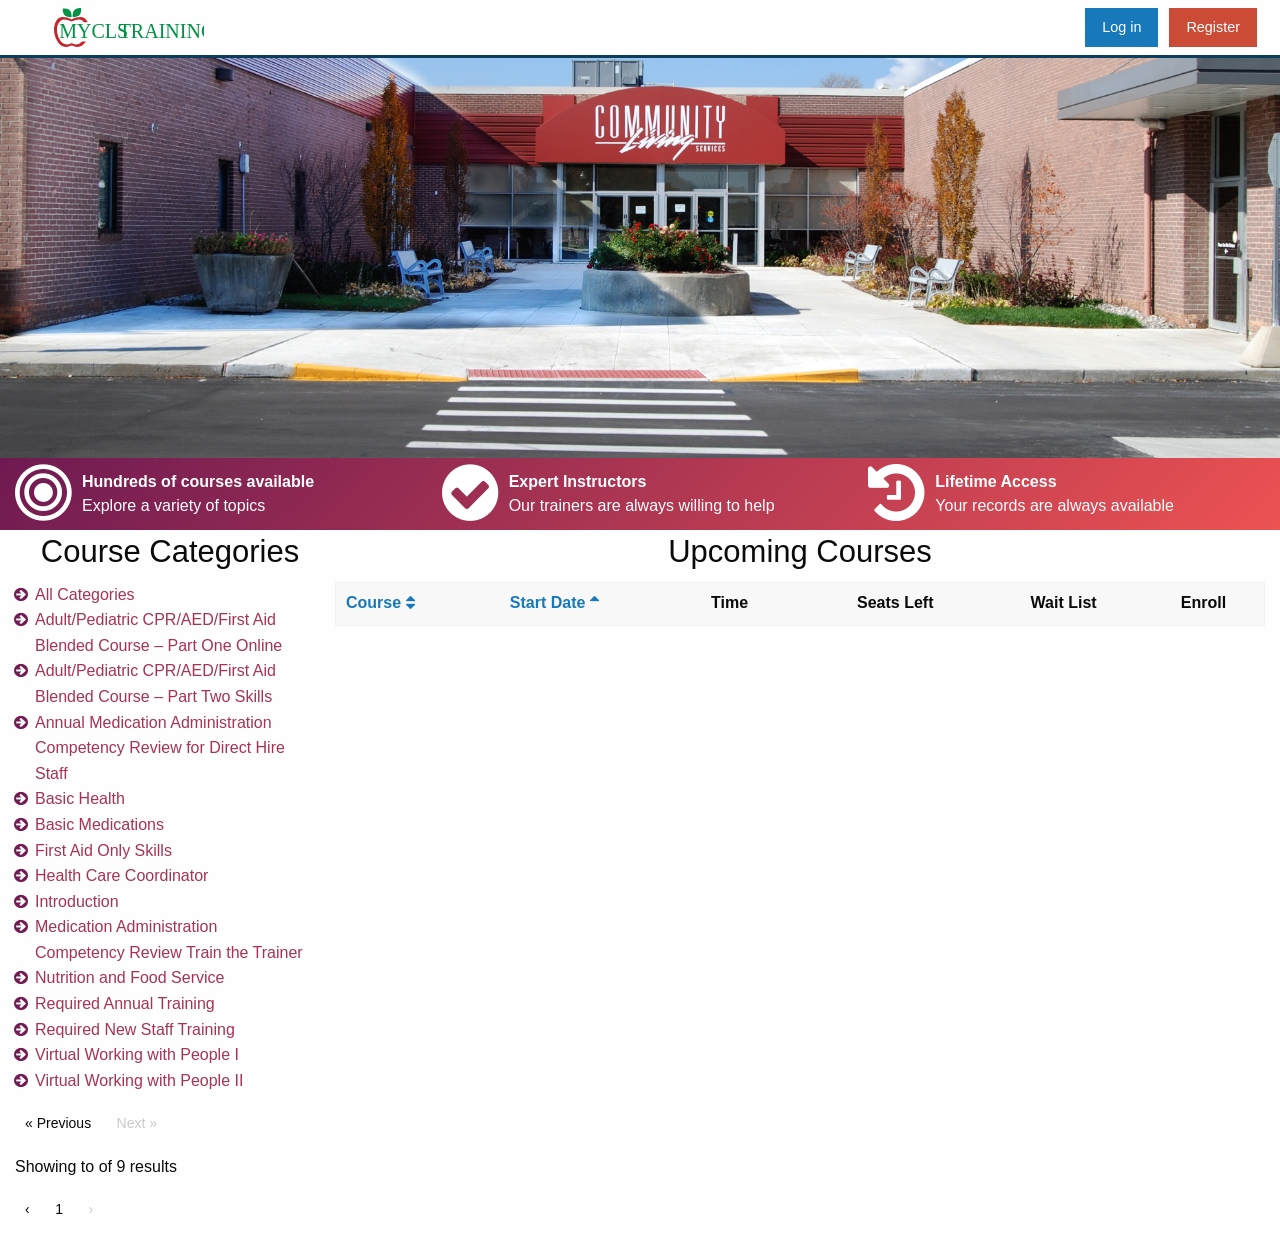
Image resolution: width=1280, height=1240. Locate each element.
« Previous (58, 1123)
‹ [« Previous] (27, 1209)
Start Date (554, 602)
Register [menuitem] (1213, 27)
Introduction (77, 901)
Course (380, 602)
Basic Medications (99, 824)
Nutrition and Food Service (129, 977)
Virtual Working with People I (137, 1054)
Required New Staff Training (135, 1029)
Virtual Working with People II (139, 1080)
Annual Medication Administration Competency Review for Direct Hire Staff (160, 748)
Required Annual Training (125, 1003)
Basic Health (80, 798)
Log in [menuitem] (1121, 27)
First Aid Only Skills (103, 850)
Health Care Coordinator (121, 875)
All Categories (85, 594)
